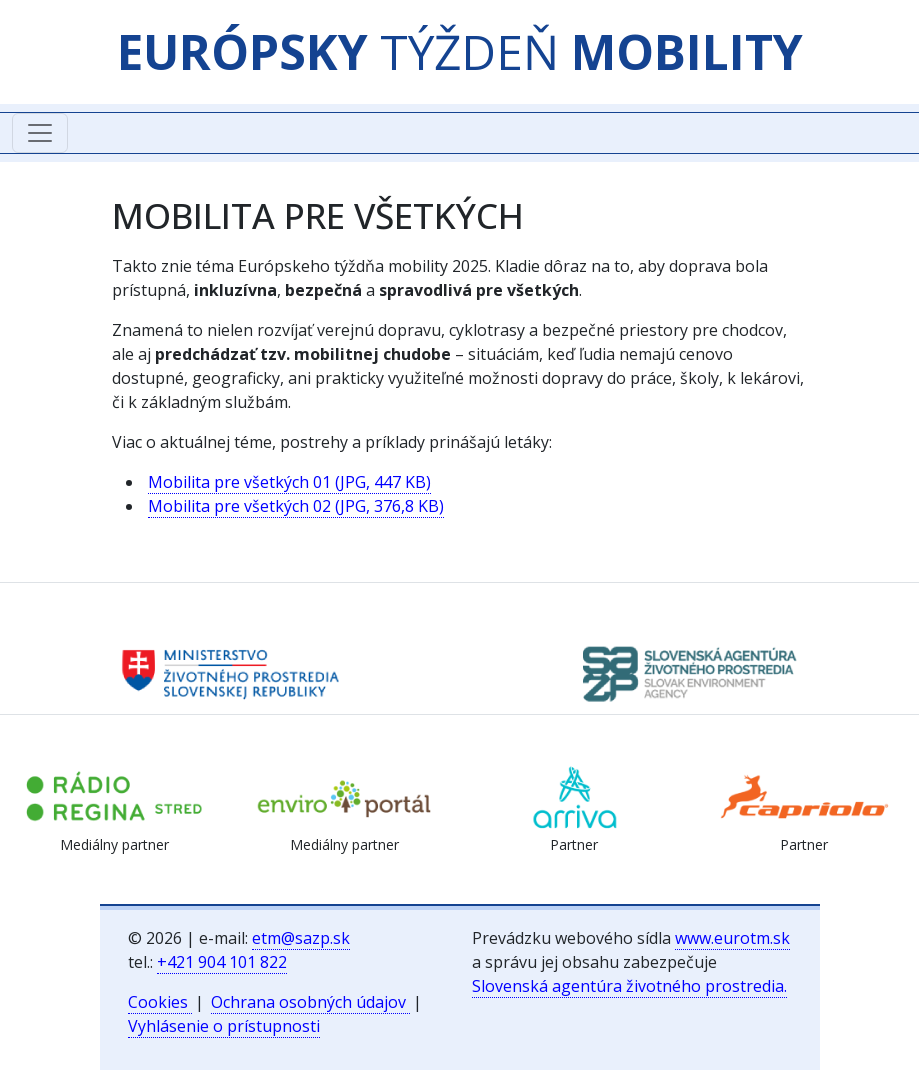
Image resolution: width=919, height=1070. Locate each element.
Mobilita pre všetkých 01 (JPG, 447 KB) (289, 482)
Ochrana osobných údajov (310, 1002)
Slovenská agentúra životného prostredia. (629, 986)
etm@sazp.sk (301, 938)
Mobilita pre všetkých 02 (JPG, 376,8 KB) (296, 506)
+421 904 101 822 (222, 962)
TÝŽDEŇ (460, 51)
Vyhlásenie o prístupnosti (224, 1026)
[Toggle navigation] (40, 133)
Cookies (160, 1002)
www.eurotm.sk (732, 938)
